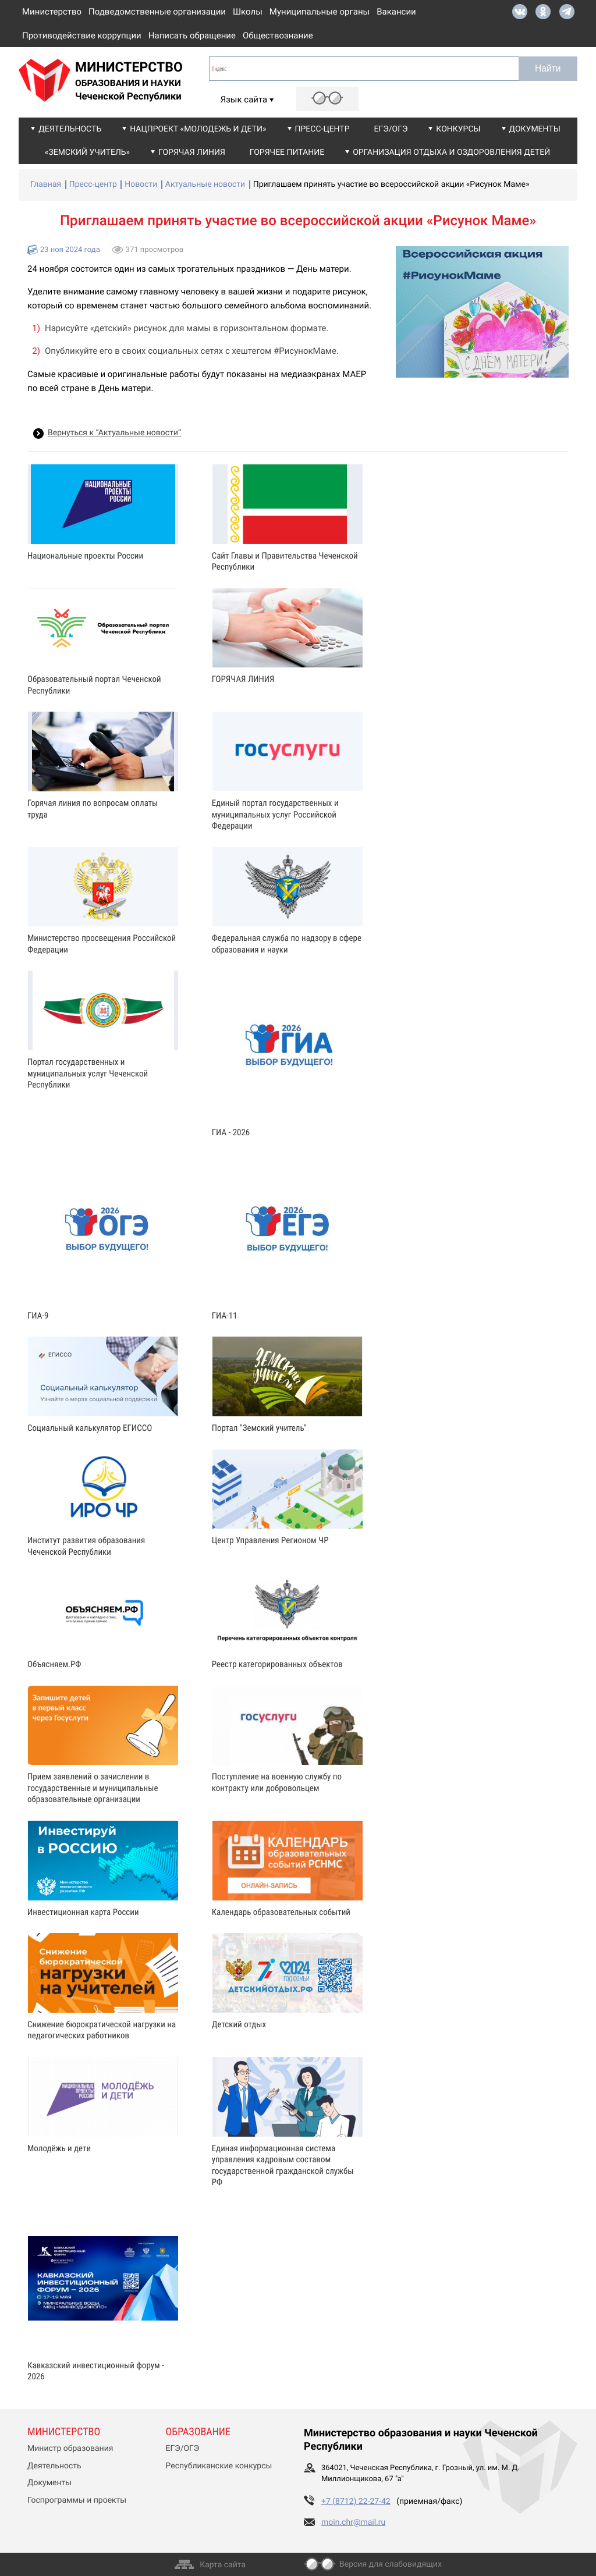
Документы (534, 129)
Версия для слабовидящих (390, 2564)
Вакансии (396, 11)
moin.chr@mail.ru (353, 2522)
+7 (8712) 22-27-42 (356, 2501)
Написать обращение (192, 35)
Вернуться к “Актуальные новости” (114, 433)
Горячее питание (287, 152)
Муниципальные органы (319, 11)
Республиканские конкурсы (219, 2466)
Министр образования (70, 2448)
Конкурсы (458, 129)
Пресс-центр (322, 129)
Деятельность (69, 129)
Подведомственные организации (157, 11)
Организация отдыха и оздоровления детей (451, 152)
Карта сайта (223, 2565)
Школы (247, 11)
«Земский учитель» (87, 152)
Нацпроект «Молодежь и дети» (198, 129)
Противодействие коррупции (81, 35)
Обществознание (278, 35)
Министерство (51, 11)
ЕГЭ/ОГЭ (391, 129)
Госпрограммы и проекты (76, 2500)
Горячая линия (191, 152)
